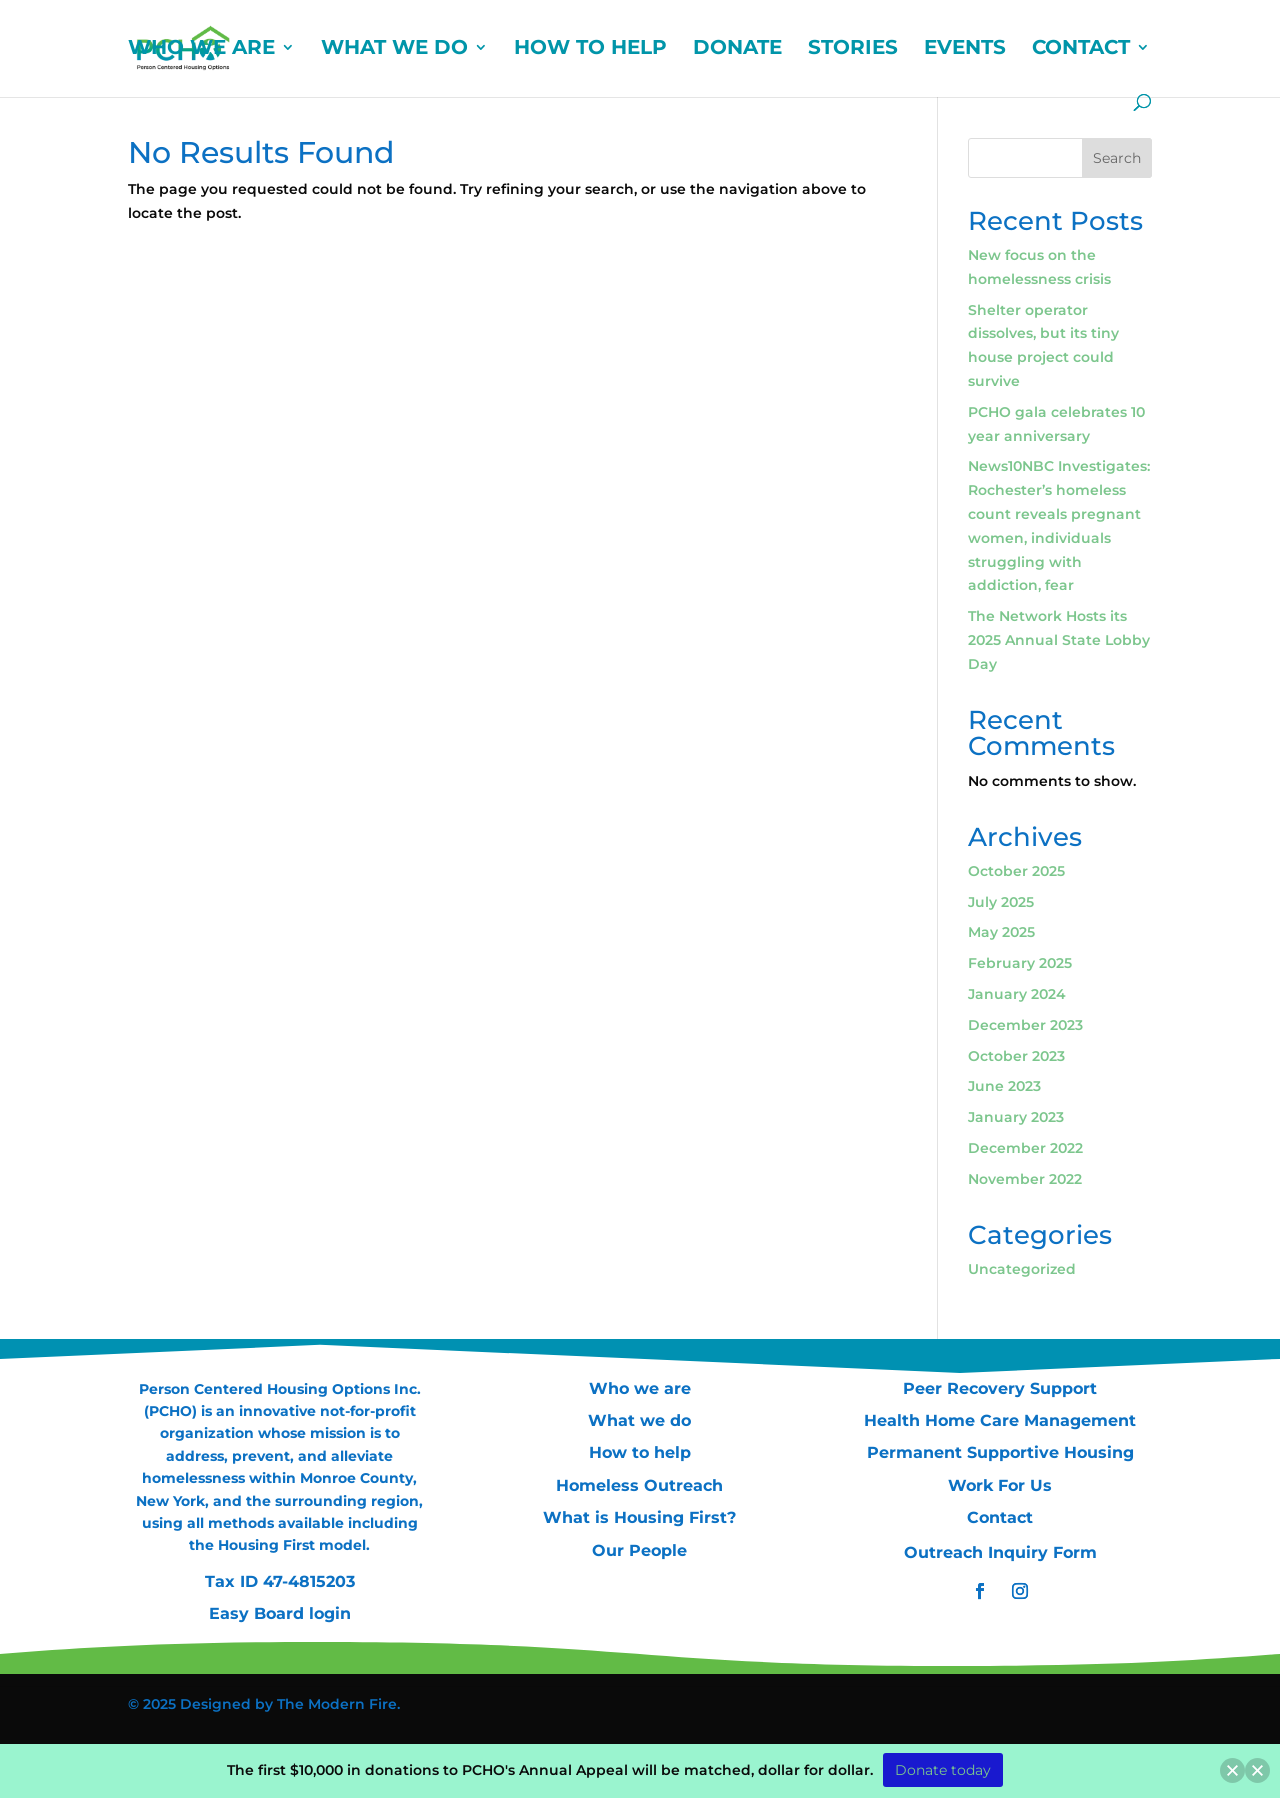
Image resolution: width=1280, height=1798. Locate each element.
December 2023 (1025, 1025)
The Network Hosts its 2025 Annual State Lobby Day (1059, 640)
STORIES (853, 49)
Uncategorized (1022, 1269)
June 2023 (1004, 1086)
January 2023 (1016, 1117)
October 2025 (1016, 871)
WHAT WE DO (394, 49)
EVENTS (965, 49)
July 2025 (1001, 902)
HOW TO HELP (590, 49)
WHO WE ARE (201, 49)
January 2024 (1017, 994)
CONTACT (1081, 49)
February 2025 (1020, 963)
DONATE (737, 49)
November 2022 (1025, 1179)
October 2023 (1016, 1056)
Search (1117, 158)
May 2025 (1001, 932)
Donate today (943, 1770)
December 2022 (1025, 1148)
